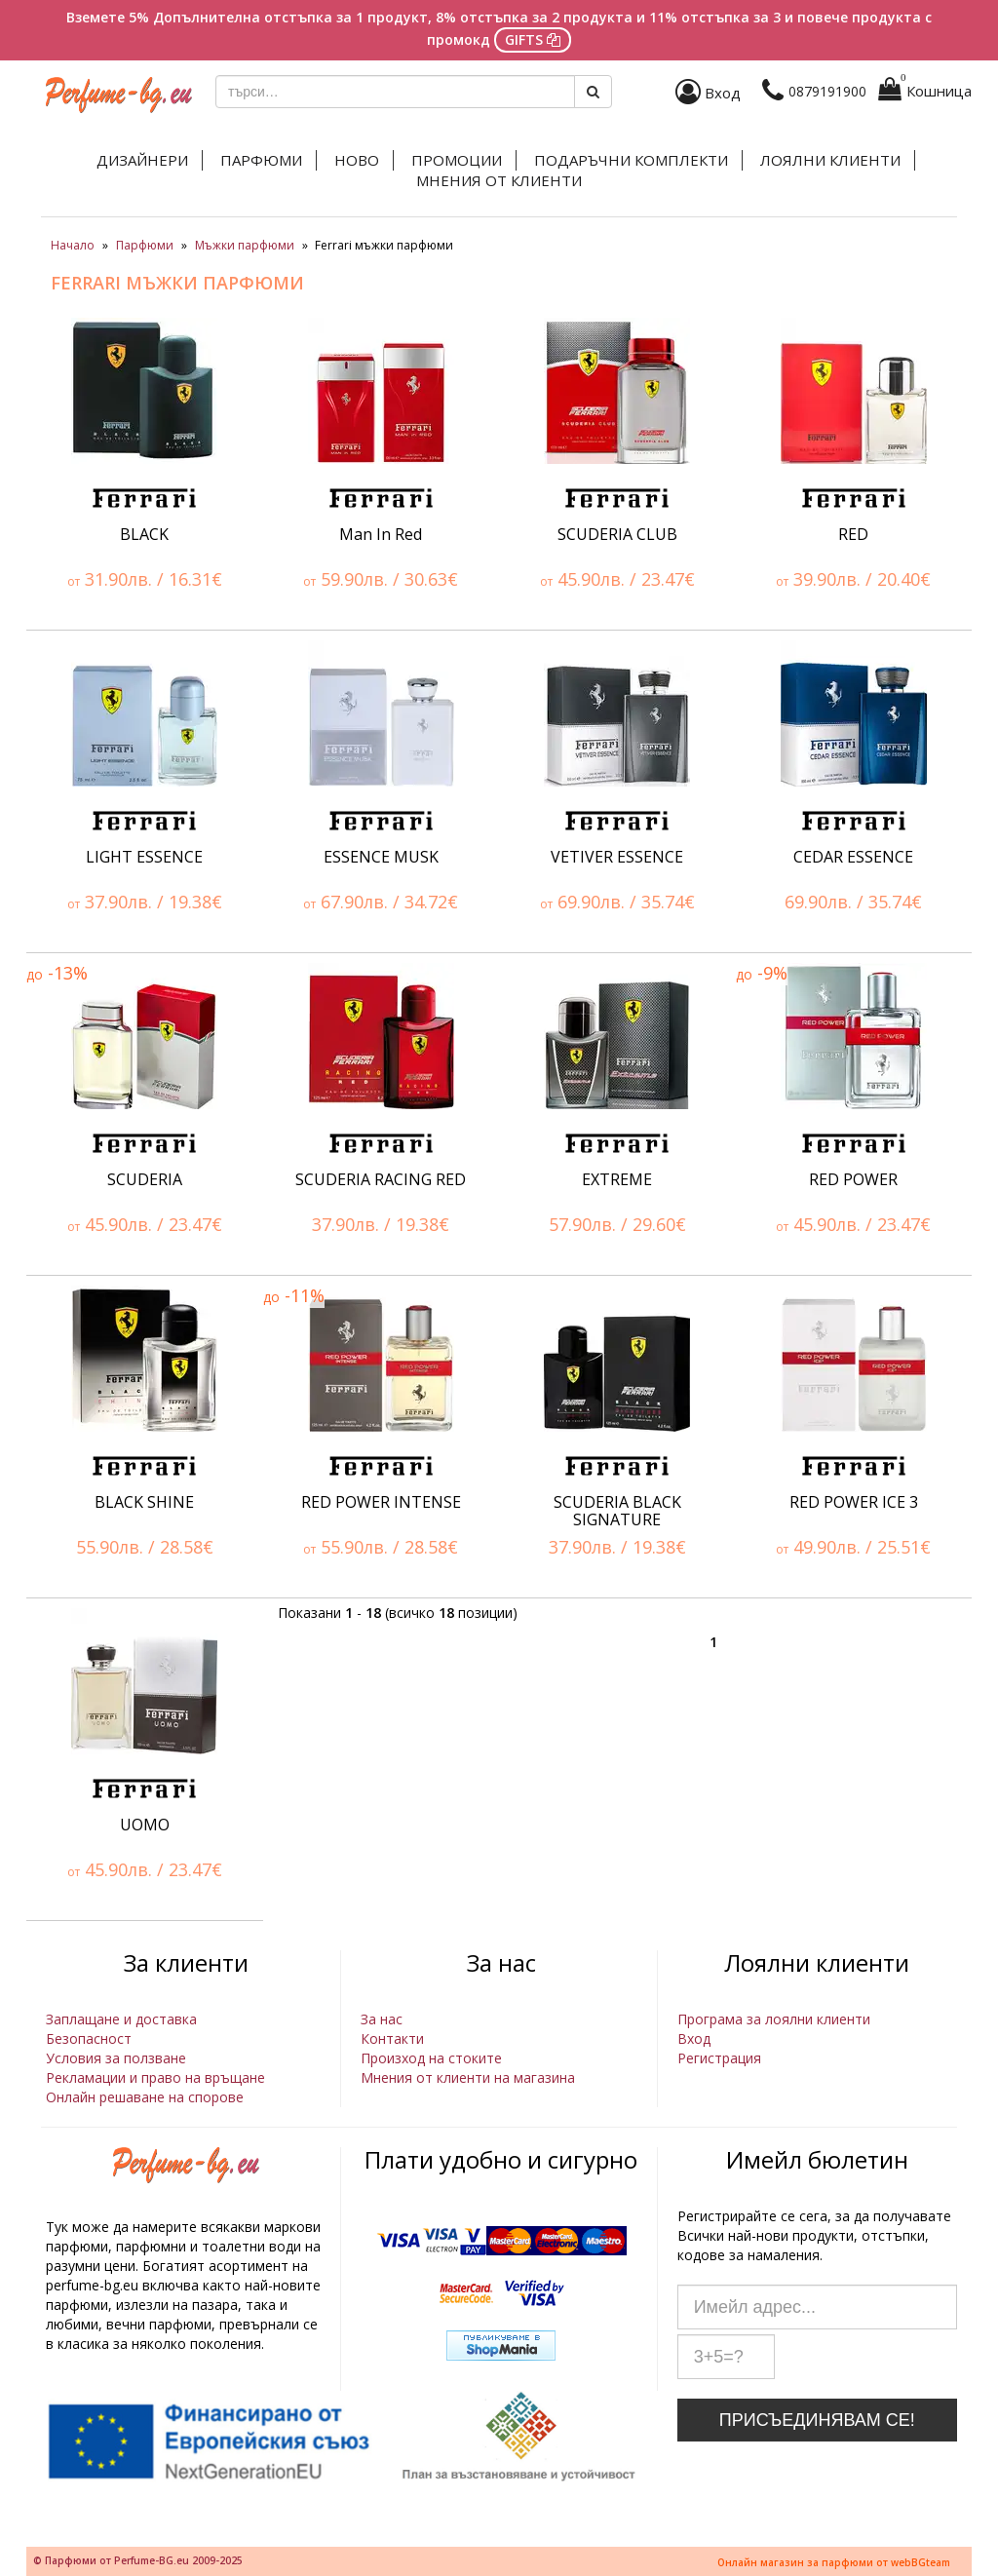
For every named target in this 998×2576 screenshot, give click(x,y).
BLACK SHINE (144, 1502)
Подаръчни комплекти (631, 160)
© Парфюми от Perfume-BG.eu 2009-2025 (138, 2560)
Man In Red (380, 534)
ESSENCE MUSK (381, 856)
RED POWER (853, 1179)
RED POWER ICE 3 (853, 1502)
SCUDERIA (144, 1179)
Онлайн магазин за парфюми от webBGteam (833, 2562)
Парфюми (261, 160)
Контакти (392, 2038)
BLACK (144, 534)
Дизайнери (142, 160)
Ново (356, 160)
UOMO (145, 1824)
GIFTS (532, 39)
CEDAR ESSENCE (853, 856)
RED (853, 534)
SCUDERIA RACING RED (380, 1179)
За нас (382, 2019)
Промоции (456, 160)
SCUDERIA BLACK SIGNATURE (617, 1510)
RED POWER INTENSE (381, 1502)
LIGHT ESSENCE (144, 856)
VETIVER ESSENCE (617, 856)
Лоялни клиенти (830, 160)
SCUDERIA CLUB (617, 534)
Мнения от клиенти (499, 180)
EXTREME (617, 1179)
